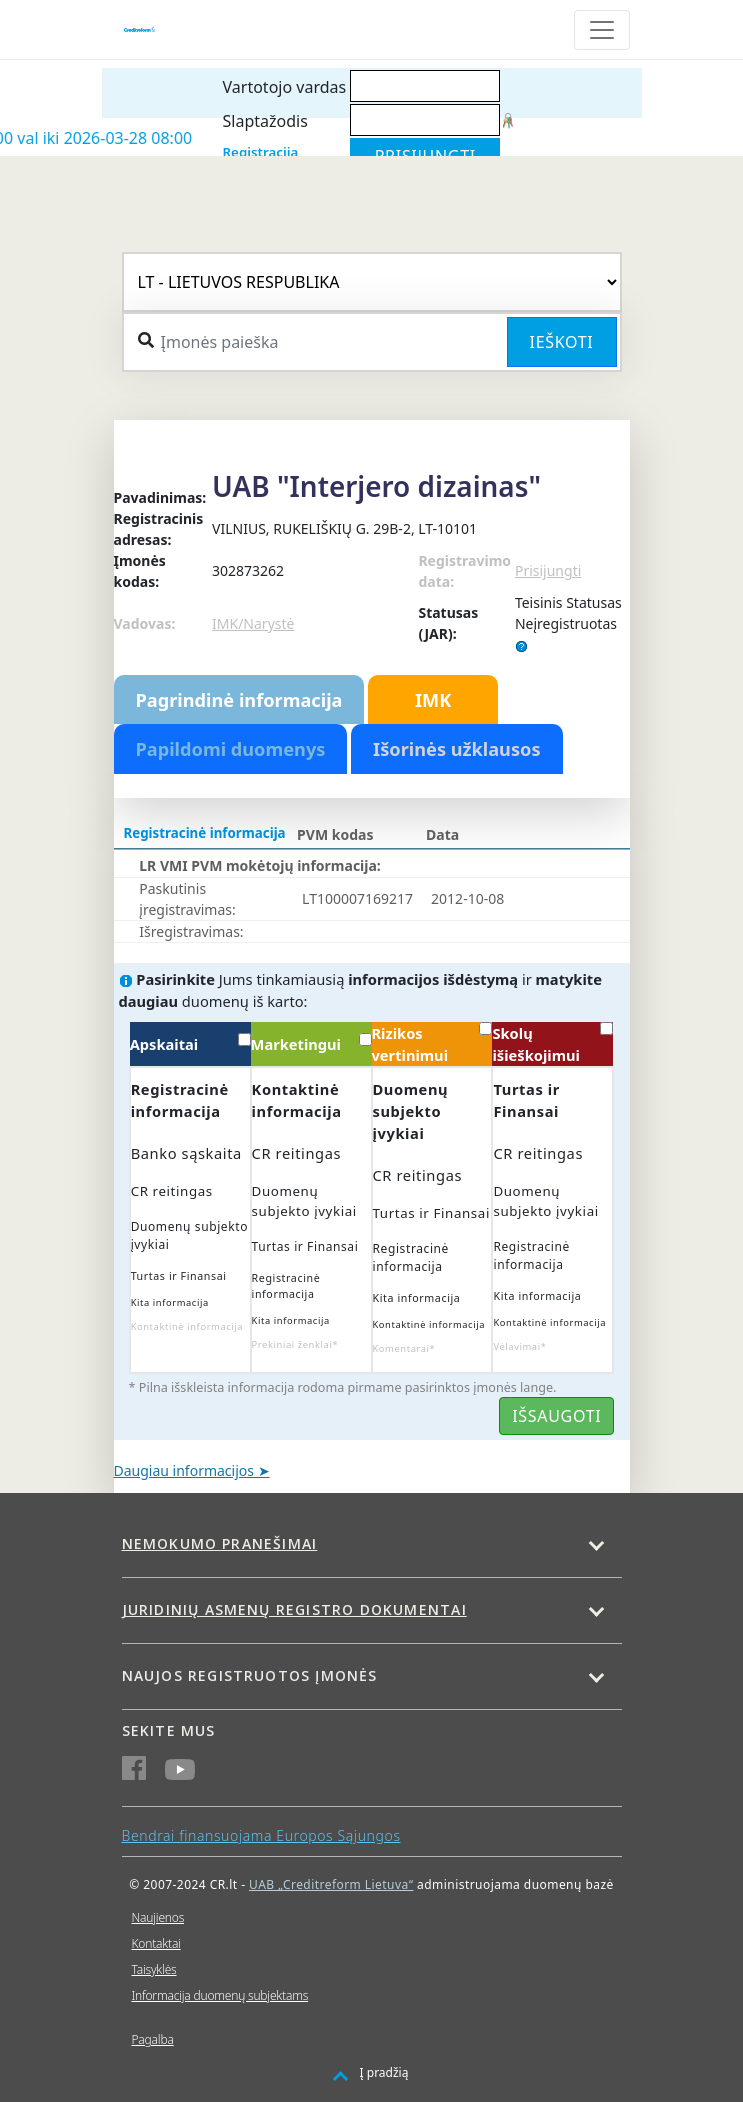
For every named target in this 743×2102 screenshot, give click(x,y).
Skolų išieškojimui (552, 1043)
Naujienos (158, 1917)
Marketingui (311, 1043)
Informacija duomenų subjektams (220, 1995)
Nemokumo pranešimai (220, 1543)
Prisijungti (548, 570)
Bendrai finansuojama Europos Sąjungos (261, 1835)
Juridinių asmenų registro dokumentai (294, 1609)
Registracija (261, 152)
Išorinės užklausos (457, 749)
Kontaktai (156, 1943)
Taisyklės (154, 1969)
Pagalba (153, 2039)
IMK (433, 700)
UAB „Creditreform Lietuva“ (331, 1884)
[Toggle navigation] (602, 30)
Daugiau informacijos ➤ (192, 1470)
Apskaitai (190, 1043)
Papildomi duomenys (231, 749)
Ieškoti (562, 342)
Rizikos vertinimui (432, 1043)
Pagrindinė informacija (239, 700)
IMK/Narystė (253, 623)
